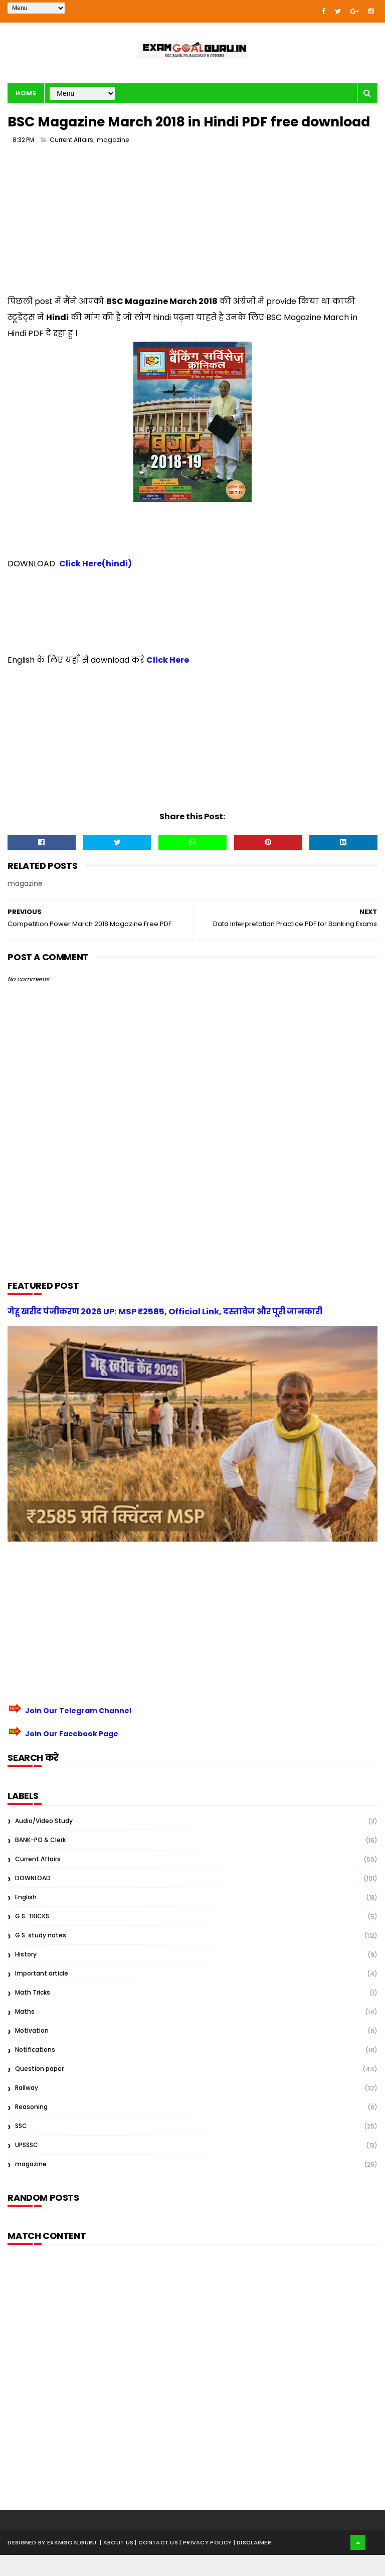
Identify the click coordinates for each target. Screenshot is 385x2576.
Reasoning (31, 2128)
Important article (41, 1994)
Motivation (32, 2051)
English (26, 1918)
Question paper (39, 2089)
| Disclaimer (253, 2563)
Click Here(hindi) (95, 584)
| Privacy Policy (206, 2563)
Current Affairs (71, 161)
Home (26, 93)
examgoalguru (72, 2563)
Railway (26, 2108)
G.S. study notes (40, 1956)
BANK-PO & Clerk (40, 1861)
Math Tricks (32, 2013)
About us (119, 2563)
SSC (21, 2147)
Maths (25, 2032)
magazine (113, 161)
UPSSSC (26, 2166)
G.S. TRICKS (32, 1937)
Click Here (167, 681)
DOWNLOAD (33, 1899)
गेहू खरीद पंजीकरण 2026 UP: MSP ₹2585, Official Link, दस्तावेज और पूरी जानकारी (165, 1332)
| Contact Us (157, 2563)
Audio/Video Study (44, 1842)
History (26, 1975)
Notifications (35, 2070)
